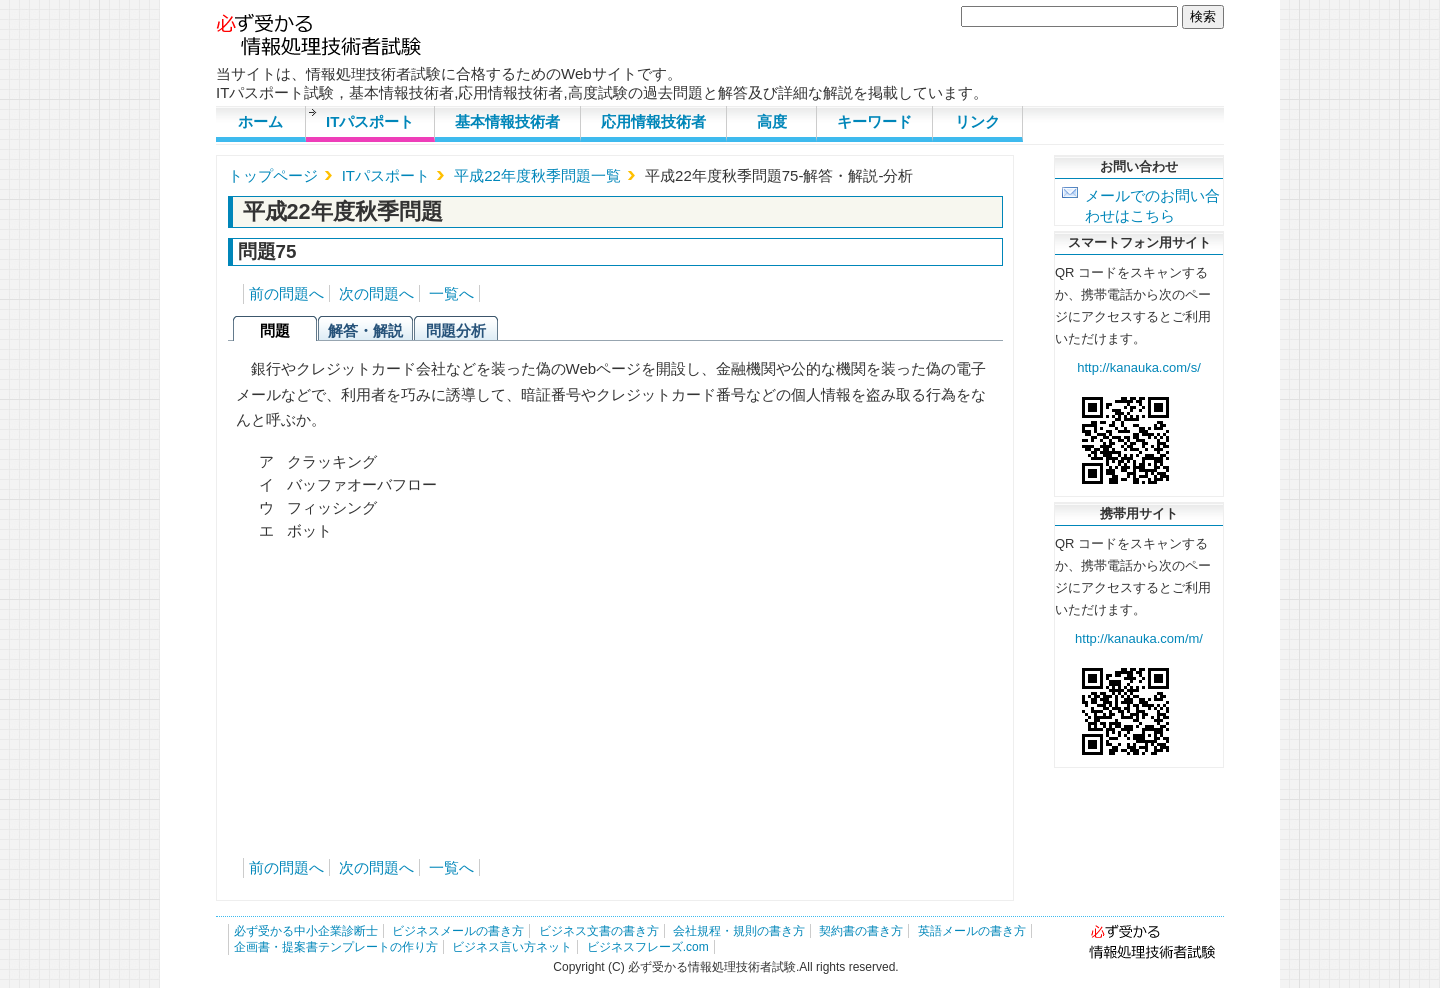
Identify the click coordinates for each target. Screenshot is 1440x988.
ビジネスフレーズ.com (648, 947)
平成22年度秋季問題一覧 (537, 175)
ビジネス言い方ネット (512, 947)
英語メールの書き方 (972, 931)
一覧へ (451, 293)
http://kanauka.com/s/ (1139, 367)
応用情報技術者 (653, 121)
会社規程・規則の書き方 (739, 931)
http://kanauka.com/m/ (1139, 638)
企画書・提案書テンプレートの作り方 (336, 947)
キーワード (874, 121)
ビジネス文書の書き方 (599, 931)
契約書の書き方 (861, 931)
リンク (977, 121)
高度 (772, 121)
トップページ (273, 175)
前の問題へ (286, 293)
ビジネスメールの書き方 (458, 931)
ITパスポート (370, 121)
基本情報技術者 (507, 121)
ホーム (260, 121)
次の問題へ (376, 293)
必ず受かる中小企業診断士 (306, 931)
